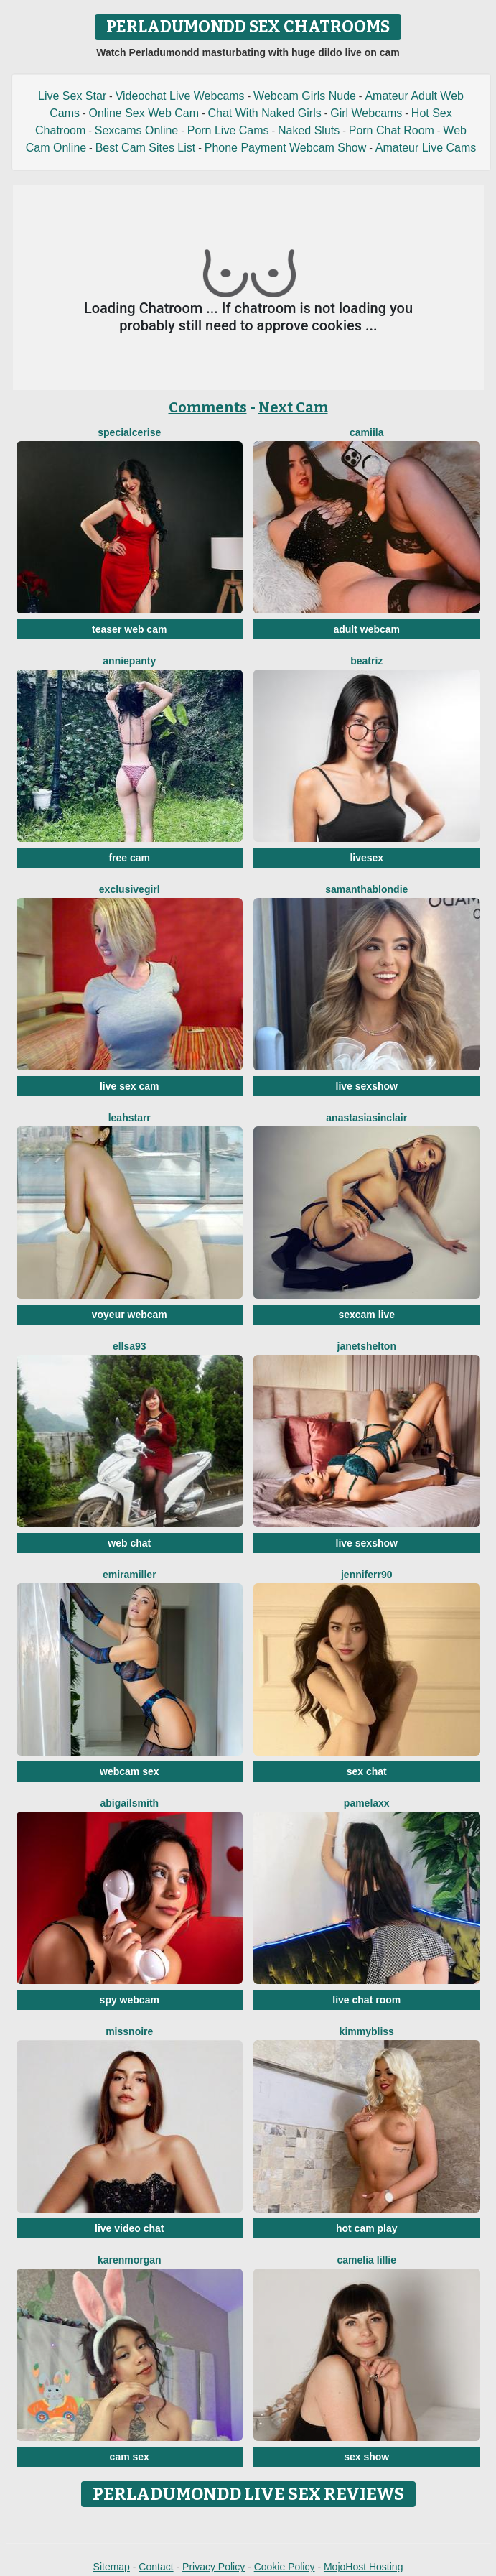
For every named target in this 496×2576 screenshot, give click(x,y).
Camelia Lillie (367, 2260)
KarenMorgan (130, 2260)
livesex (366, 857)
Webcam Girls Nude (304, 96)
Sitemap (111, 2566)
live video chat (129, 2228)
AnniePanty (129, 661)
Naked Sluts (309, 130)
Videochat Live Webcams (180, 96)
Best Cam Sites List (145, 148)
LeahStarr (129, 1117)
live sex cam (129, 1086)
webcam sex (129, 1771)
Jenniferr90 (367, 1574)
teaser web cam (129, 629)
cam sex (129, 2457)
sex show (366, 2457)
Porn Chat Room (391, 130)
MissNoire (129, 2031)
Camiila (366, 432)
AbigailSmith (129, 1803)
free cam (129, 857)
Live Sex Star (72, 96)
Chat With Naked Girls (264, 113)
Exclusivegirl (129, 889)
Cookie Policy (284, 2566)
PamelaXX (367, 1803)
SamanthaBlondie (366, 889)
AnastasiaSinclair (366, 1117)
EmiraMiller (129, 1574)
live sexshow (367, 1086)
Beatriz (366, 661)
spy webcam (129, 2000)
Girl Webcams (366, 113)
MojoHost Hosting (363, 2566)
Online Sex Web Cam (143, 113)
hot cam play (367, 2228)
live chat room (366, 2000)
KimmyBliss (367, 2031)
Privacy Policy (213, 2566)
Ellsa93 (129, 1346)
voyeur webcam (129, 1314)
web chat (129, 1543)
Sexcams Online (137, 130)
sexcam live (366, 1314)
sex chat (367, 1771)
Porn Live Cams (228, 130)
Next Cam (293, 407)
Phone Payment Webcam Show (286, 148)
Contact (156, 2566)
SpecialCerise (129, 432)
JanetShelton (366, 1346)
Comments (208, 407)
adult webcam (366, 629)
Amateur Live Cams (426, 148)
